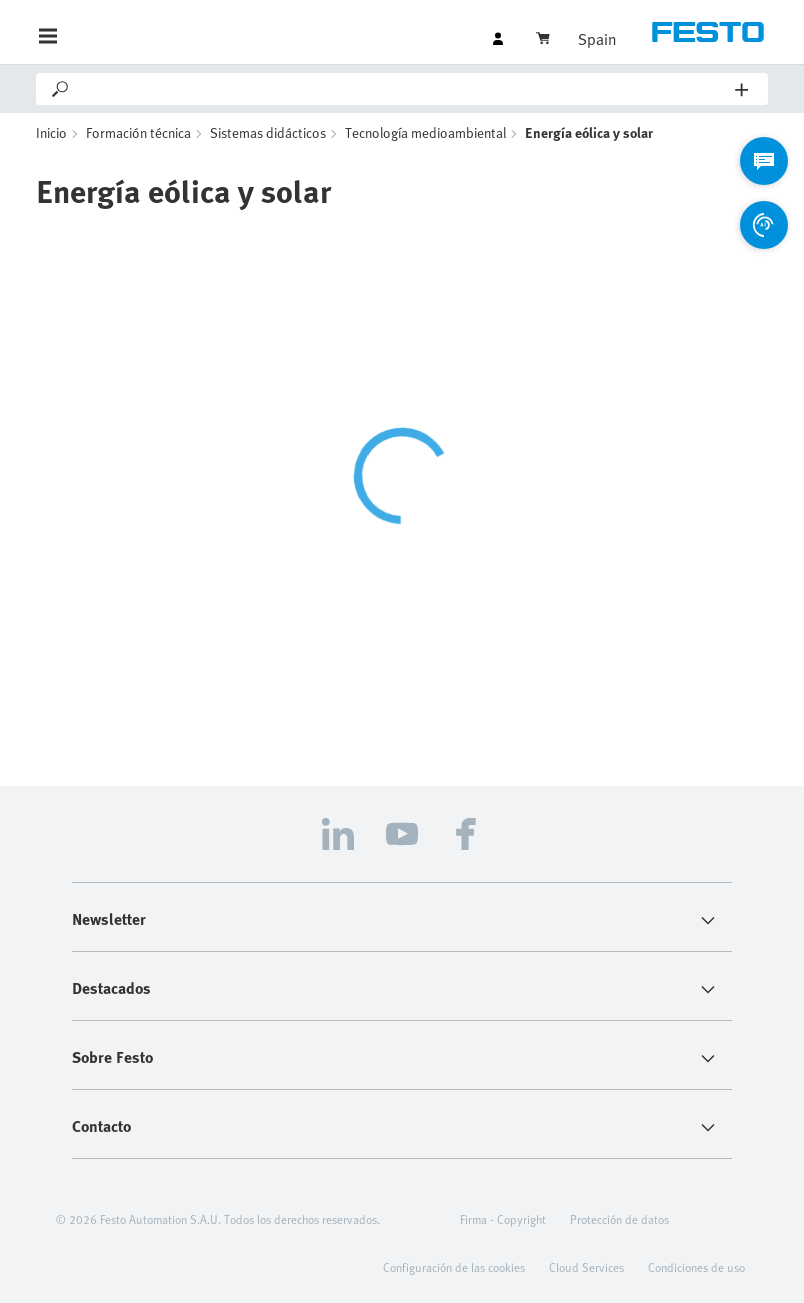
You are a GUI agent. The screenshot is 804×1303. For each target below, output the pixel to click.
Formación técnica (138, 132)
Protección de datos (619, 1219)
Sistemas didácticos (268, 132)
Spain (597, 39)
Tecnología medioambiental (425, 132)
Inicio (51, 132)
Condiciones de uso (696, 1267)
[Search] (403, 89)
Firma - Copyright (503, 1219)
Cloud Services (586, 1267)
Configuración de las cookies (454, 1267)
